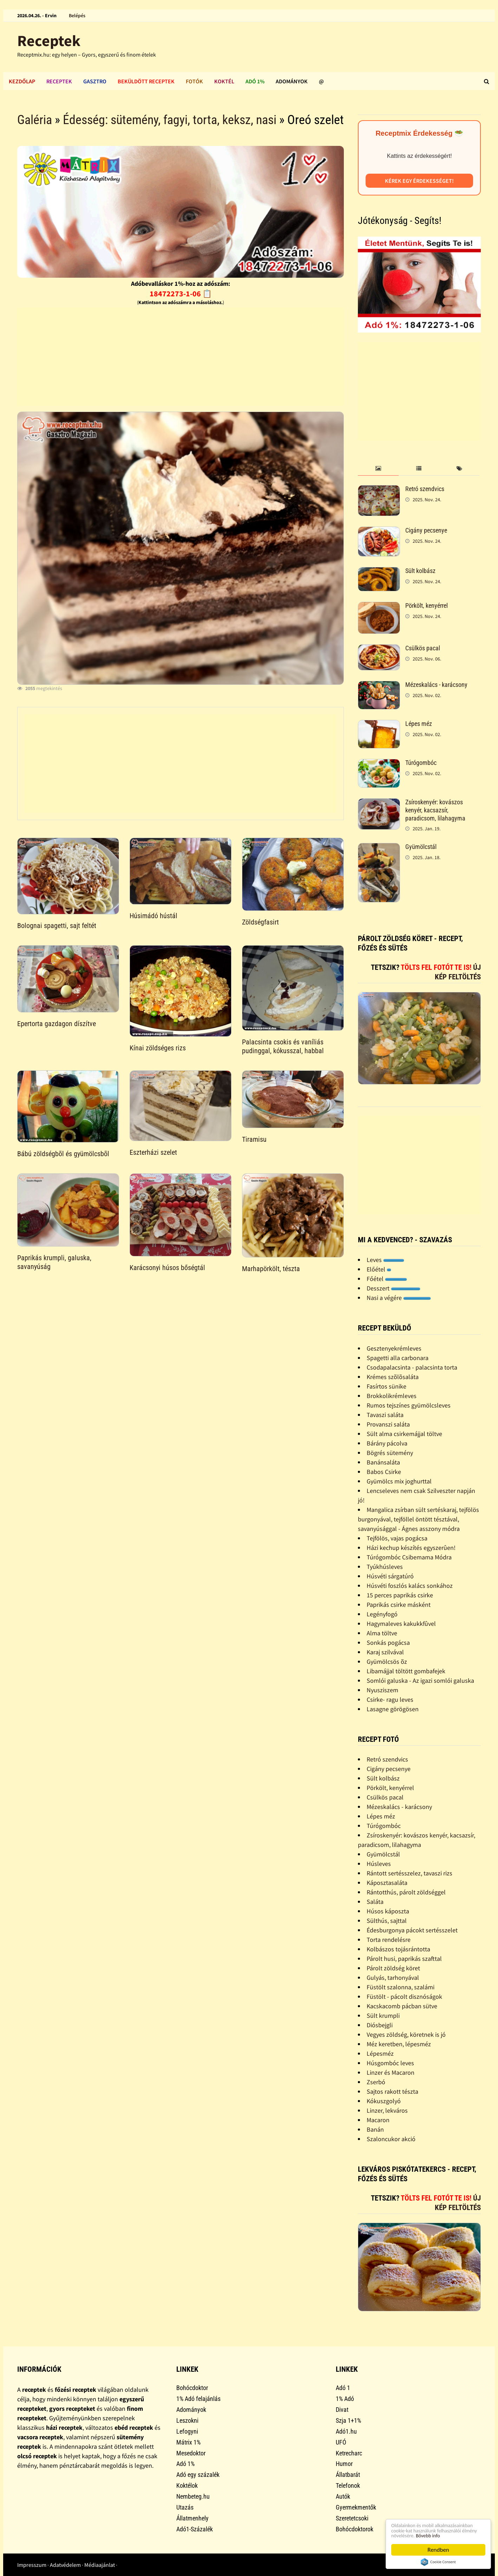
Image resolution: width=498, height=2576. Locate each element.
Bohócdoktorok (354, 2529)
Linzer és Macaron (390, 2072)
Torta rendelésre (389, 1940)
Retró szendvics (424, 488)
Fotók (194, 81)
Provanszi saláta (388, 1424)
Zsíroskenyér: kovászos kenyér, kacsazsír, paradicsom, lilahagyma (435, 810)
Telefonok (348, 2485)
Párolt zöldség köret (393, 1968)
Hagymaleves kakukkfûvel (401, 1623)
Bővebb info (435, 2535)
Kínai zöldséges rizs (158, 1048)
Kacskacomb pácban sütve (402, 2006)
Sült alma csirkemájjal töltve (404, 1434)
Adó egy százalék (197, 2474)
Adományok (292, 81)
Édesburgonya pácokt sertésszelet (412, 1930)
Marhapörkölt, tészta (271, 1268)
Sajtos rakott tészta (392, 2091)
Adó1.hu (346, 2431)
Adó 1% (254, 81)
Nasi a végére (399, 1298)
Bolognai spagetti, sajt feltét (56, 925)
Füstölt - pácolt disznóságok (404, 1996)
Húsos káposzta (388, 1911)
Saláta (375, 1902)
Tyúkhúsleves (385, 1567)
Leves (385, 1260)
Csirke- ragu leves (390, 1699)
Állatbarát (348, 2474)
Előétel (379, 1269)
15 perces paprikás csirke (400, 1595)
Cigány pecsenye (426, 530)
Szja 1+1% (348, 2420)
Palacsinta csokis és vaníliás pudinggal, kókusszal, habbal (283, 1046)
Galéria (34, 119)
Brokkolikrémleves (392, 1396)
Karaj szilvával (385, 1652)
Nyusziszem (382, 1690)
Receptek (48, 40)
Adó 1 (343, 2387)
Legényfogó (382, 1614)
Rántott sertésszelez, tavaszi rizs (409, 1873)
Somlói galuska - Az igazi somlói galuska (420, 1680)
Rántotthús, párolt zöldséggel (406, 1892)
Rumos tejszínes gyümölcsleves (409, 1405)
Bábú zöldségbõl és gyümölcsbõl (63, 1153)
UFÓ (341, 2442)
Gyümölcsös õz (387, 1661)
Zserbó (376, 2082)
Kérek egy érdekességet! (419, 180)
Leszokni (187, 2420)
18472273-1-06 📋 (181, 293)
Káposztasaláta (387, 1883)
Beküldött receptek (146, 81)
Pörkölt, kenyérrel (426, 605)
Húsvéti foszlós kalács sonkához (410, 1586)
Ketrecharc (349, 2453)
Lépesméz (380, 2053)
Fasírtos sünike (386, 1386)
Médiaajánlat (99, 2564)
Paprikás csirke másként (399, 1605)
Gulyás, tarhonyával (393, 1977)
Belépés (77, 15)
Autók (343, 2496)
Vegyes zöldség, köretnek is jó (406, 2034)
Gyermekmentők (356, 2507)
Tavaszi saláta (385, 1415)
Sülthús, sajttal (387, 1921)
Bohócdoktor (192, 2387)
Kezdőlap (22, 81)
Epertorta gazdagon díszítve (56, 1023)
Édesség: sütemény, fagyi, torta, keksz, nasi (169, 119)
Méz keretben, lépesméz (399, 2044)
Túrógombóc (421, 762)
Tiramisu (254, 1139)
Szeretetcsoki (352, 2518)
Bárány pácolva (387, 1443)
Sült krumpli (383, 2015)
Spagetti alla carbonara (397, 1358)
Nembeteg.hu (193, 2496)
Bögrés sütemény (390, 1453)
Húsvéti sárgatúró (390, 1576)
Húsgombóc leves (390, 2063)
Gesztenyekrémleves (394, 1348)
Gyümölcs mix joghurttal (399, 1481)
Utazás (185, 2507)
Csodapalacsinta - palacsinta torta (412, 1367)
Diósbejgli (380, 2025)
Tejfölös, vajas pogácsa (397, 1538)
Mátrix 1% (188, 2442)
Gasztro (94, 81)
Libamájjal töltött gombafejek (406, 1671)
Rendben (438, 2550)
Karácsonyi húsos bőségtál (167, 1267)
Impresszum (31, 2564)
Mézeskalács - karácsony (436, 684)
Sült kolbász (420, 570)
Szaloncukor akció (391, 2139)
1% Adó (345, 2398)
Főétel (387, 1279)
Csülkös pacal (422, 648)
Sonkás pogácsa (388, 1642)
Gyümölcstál (421, 846)
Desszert (393, 1288)
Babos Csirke (384, 1472)
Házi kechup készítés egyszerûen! (411, 1548)
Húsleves (379, 1864)
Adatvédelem (65, 2564)
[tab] (378, 469)
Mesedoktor (190, 2453)
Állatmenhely (192, 2518)
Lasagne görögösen (393, 1709)
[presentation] (378, 469)
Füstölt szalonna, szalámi (400, 1987)
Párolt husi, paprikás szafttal (404, 1958)
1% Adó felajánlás (198, 2398)
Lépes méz (418, 723)
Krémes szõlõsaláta (393, 1377)
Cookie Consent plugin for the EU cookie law (438, 2562)
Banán (375, 2129)
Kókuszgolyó (384, 2101)
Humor (344, 2463)
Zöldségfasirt (260, 922)
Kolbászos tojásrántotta (398, 1949)
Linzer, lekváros (387, 2110)
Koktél (224, 81)
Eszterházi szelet (153, 1152)
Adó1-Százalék (194, 2529)
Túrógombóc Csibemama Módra (409, 1557)
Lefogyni (187, 2431)
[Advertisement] (180, 357)
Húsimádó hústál (153, 916)
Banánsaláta (383, 1462)
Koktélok (187, 2485)
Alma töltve (382, 1633)
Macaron (378, 2120)
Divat (342, 2409)
